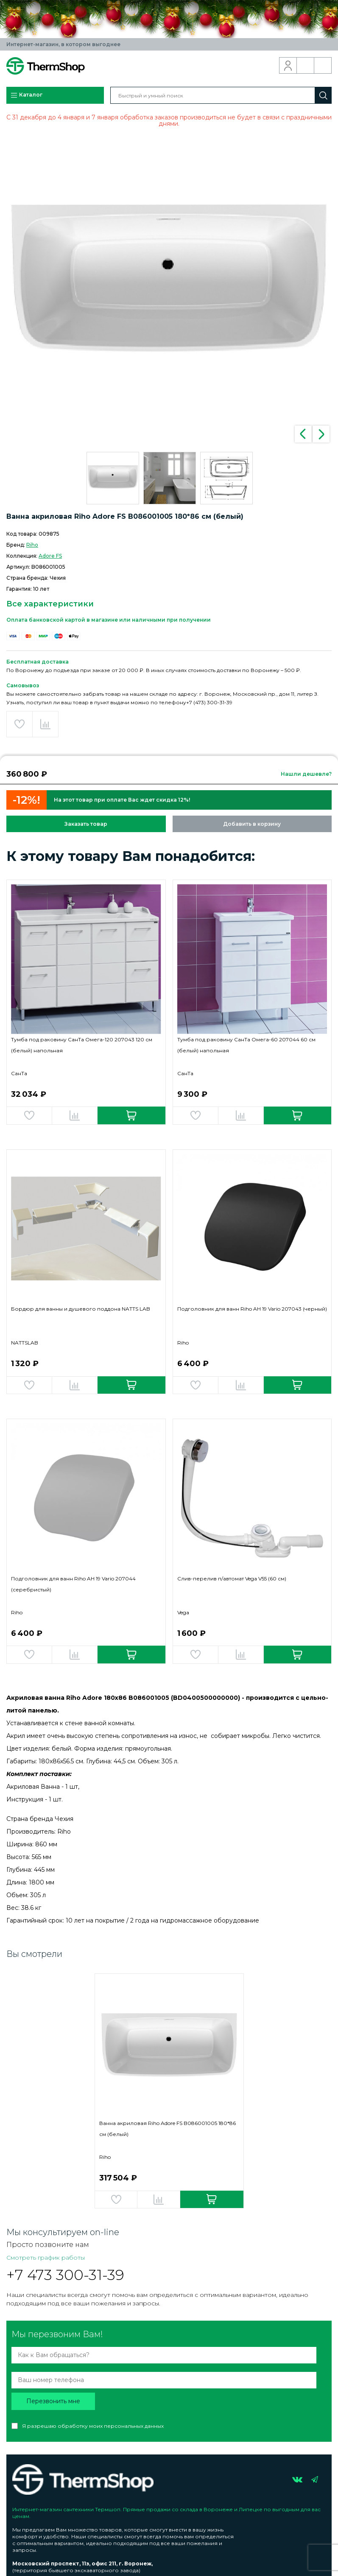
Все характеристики (50, 604)
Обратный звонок (305, 66)
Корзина (323, 66)
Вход (288, 66)
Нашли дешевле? (306, 774)
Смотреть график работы (45, 2257)
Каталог (26, 95)
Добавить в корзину (252, 824)
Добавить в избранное (19, 724)
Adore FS (50, 556)
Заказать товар (85, 824)
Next (321, 434)
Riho (32, 545)
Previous (303, 434)
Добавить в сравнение (45, 724)
